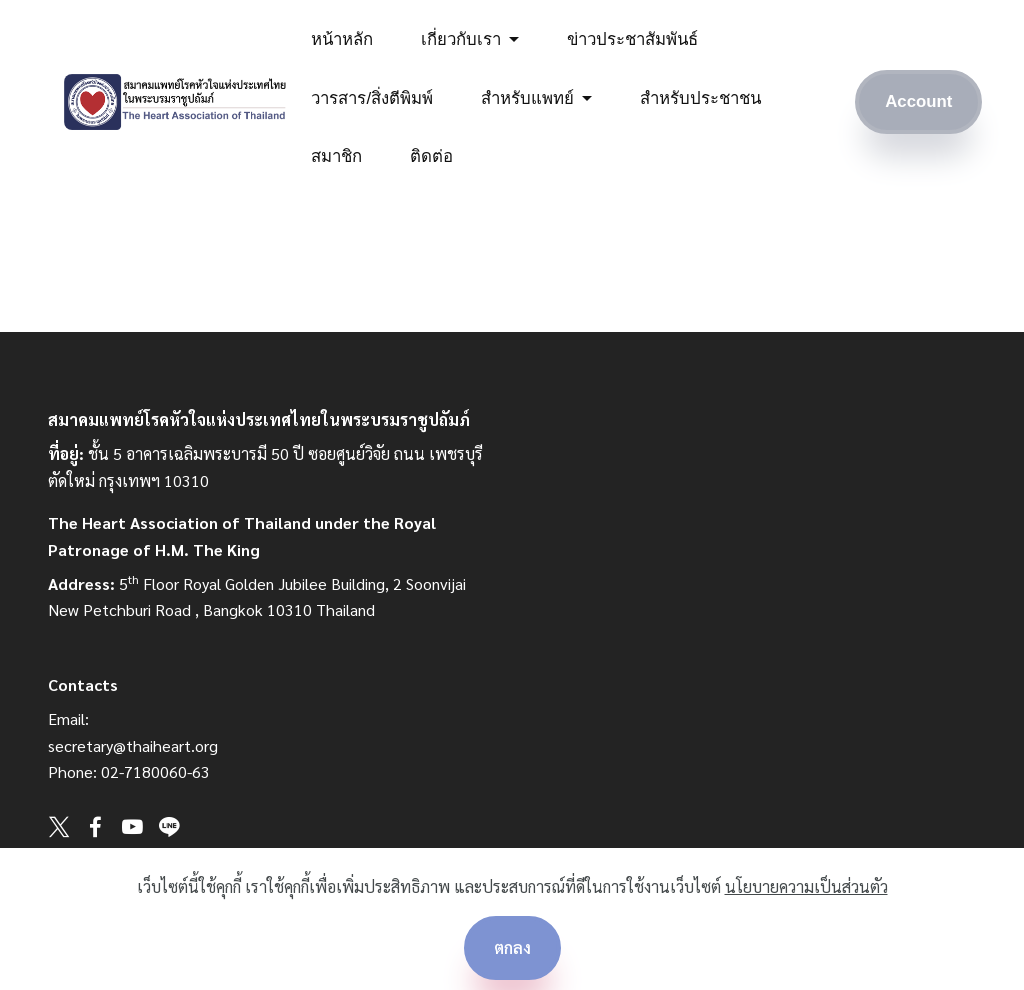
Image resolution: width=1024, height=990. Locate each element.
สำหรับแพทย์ (527, 98)
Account (918, 101)
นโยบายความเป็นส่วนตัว (806, 886)
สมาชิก (336, 156)
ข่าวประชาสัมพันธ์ (632, 39)
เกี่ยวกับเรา (461, 39)
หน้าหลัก (342, 39)
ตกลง (512, 947)
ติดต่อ (431, 156)
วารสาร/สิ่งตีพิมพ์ (372, 98)
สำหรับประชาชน (700, 98)
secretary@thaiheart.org (133, 745)
